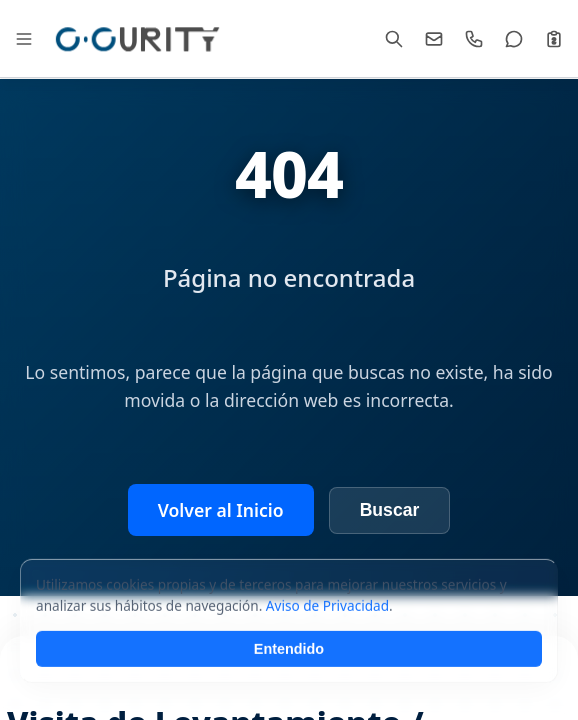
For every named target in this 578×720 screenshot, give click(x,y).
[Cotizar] (554, 39)
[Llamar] (474, 39)
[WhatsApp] (514, 39)
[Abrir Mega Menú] (24, 39)
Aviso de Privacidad (327, 633)
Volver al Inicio (221, 510)
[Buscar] (394, 39)
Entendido (289, 677)
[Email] (434, 39)
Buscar (390, 510)
